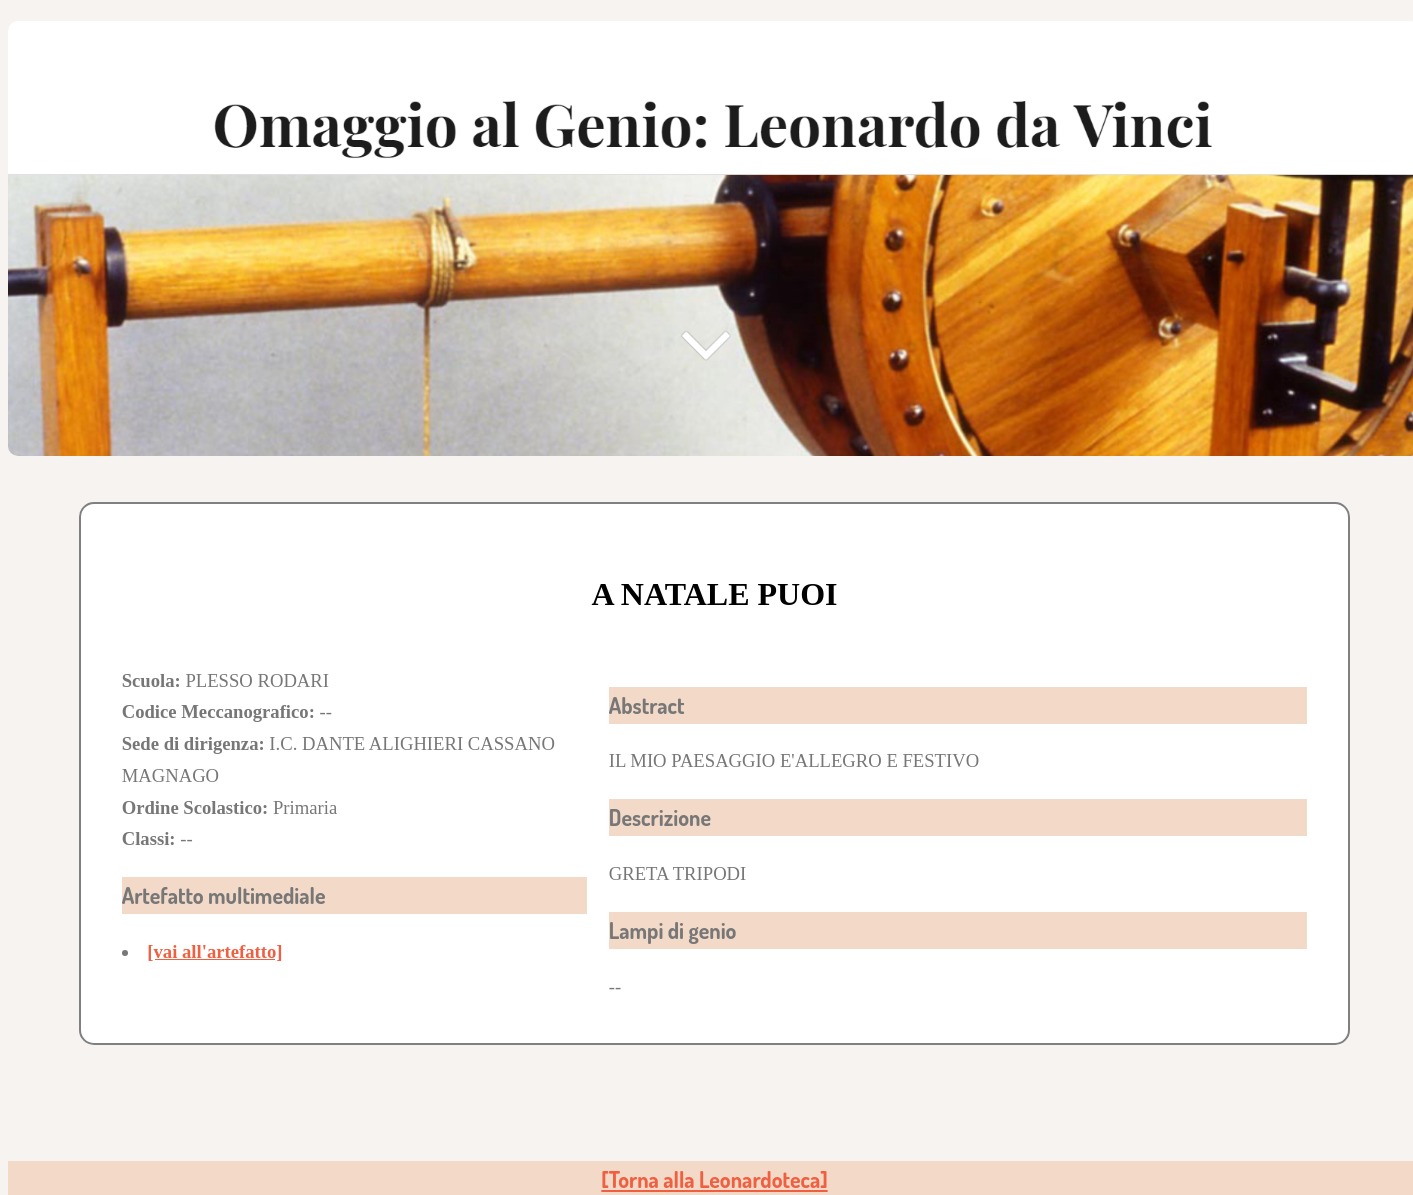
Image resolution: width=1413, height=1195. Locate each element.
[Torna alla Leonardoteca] (714, 1179)
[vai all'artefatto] (214, 951)
